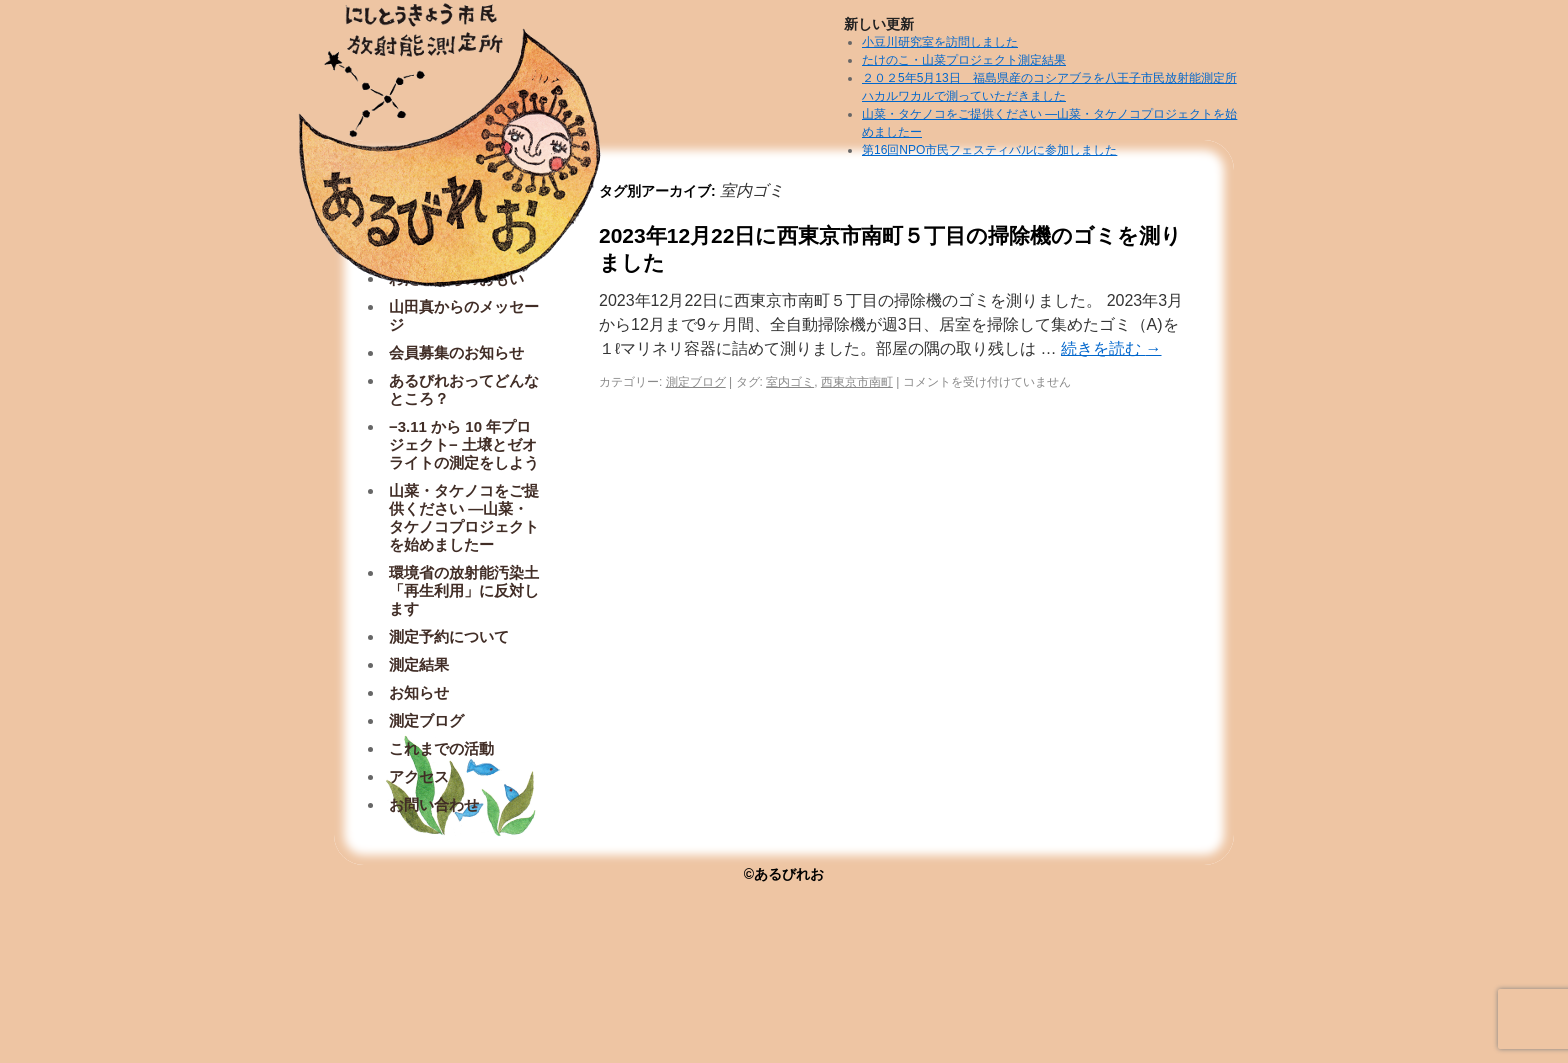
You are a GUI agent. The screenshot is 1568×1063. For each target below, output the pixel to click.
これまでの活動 (441, 748)
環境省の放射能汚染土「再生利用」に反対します (464, 590)
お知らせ (419, 692)
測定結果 (419, 664)
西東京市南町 (857, 382)
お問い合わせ (434, 804)
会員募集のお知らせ (456, 352)
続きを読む (1111, 348)
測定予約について (449, 636)
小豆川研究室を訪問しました (940, 42)
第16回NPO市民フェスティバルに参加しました (989, 150)
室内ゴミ (790, 382)
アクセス (419, 776)
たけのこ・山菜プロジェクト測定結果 (964, 60)
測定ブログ (696, 382)
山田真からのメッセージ (464, 315)
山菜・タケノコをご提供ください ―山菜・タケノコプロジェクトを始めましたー (464, 517)
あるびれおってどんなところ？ (464, 389)
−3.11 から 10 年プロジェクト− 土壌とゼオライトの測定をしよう (464, 444)
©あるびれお (784, 874)
